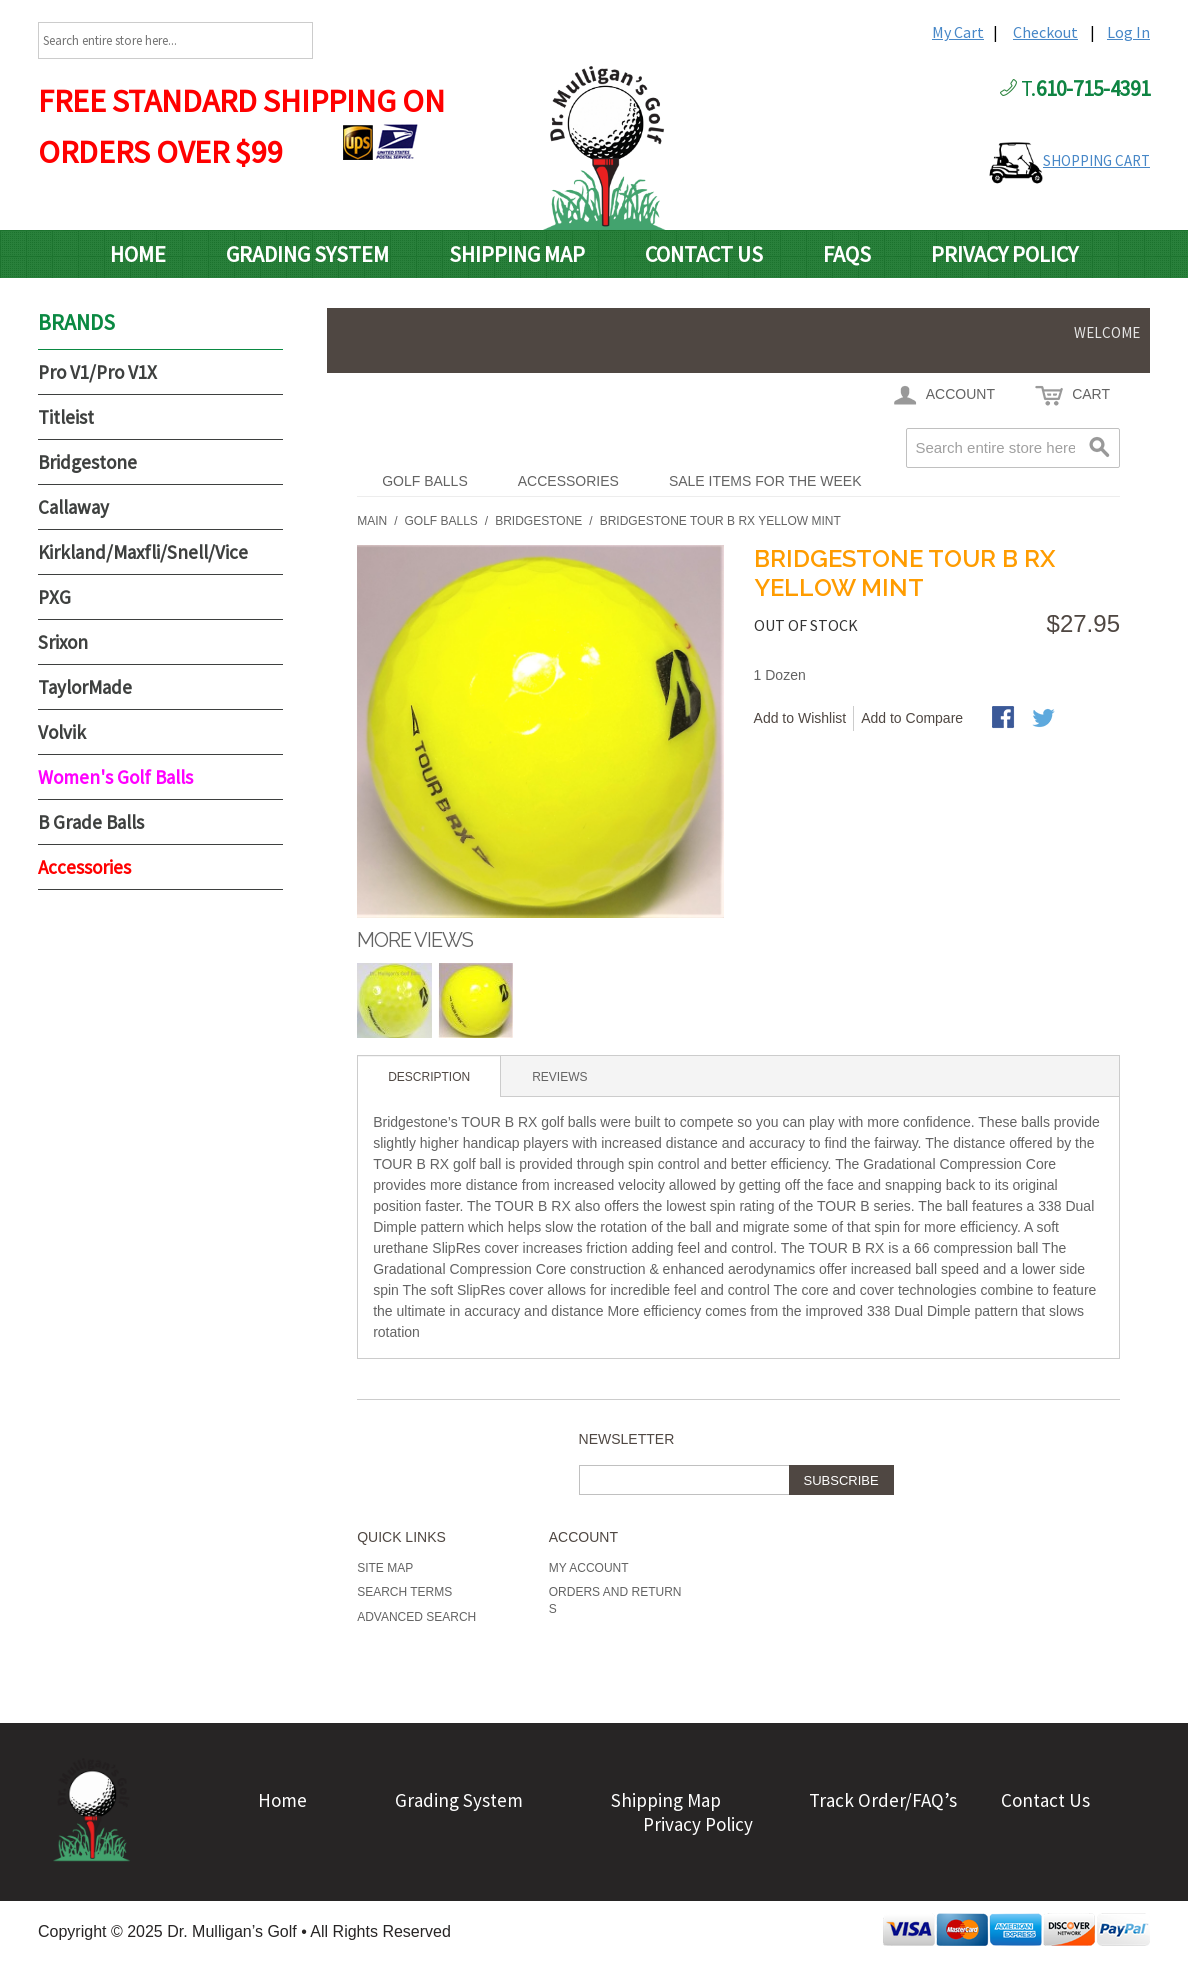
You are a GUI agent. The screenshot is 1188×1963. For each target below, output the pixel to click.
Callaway (73, 507)
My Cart (958, 32)
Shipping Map (517, 254)
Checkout (1045, 32)
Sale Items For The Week (765, 481)
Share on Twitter (1045, 719)
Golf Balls (425, 481)
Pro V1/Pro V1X (97, 372)
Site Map (385, 1568)
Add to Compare (912, 718)
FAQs (847, 254)
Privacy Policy (1004, 254)
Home (138, 254)
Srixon (63, 642)
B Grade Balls (91, 822)
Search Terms (404, 1592)
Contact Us (704, 254)
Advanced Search (416, 1617)
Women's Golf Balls (115, 777)
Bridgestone (87, 462)
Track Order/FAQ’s (883, 1800)
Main (372, 521)
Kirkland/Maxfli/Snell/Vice (143, 552)
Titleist (66, 417)
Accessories (568, 481)
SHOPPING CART (1096, 160)
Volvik (62, 732)
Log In (1128, 32)
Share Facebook (1005, 719)
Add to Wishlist (800, 718)
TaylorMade (85, 687)
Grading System (307, 254)
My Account (589, 1568)
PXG (54, 597)
